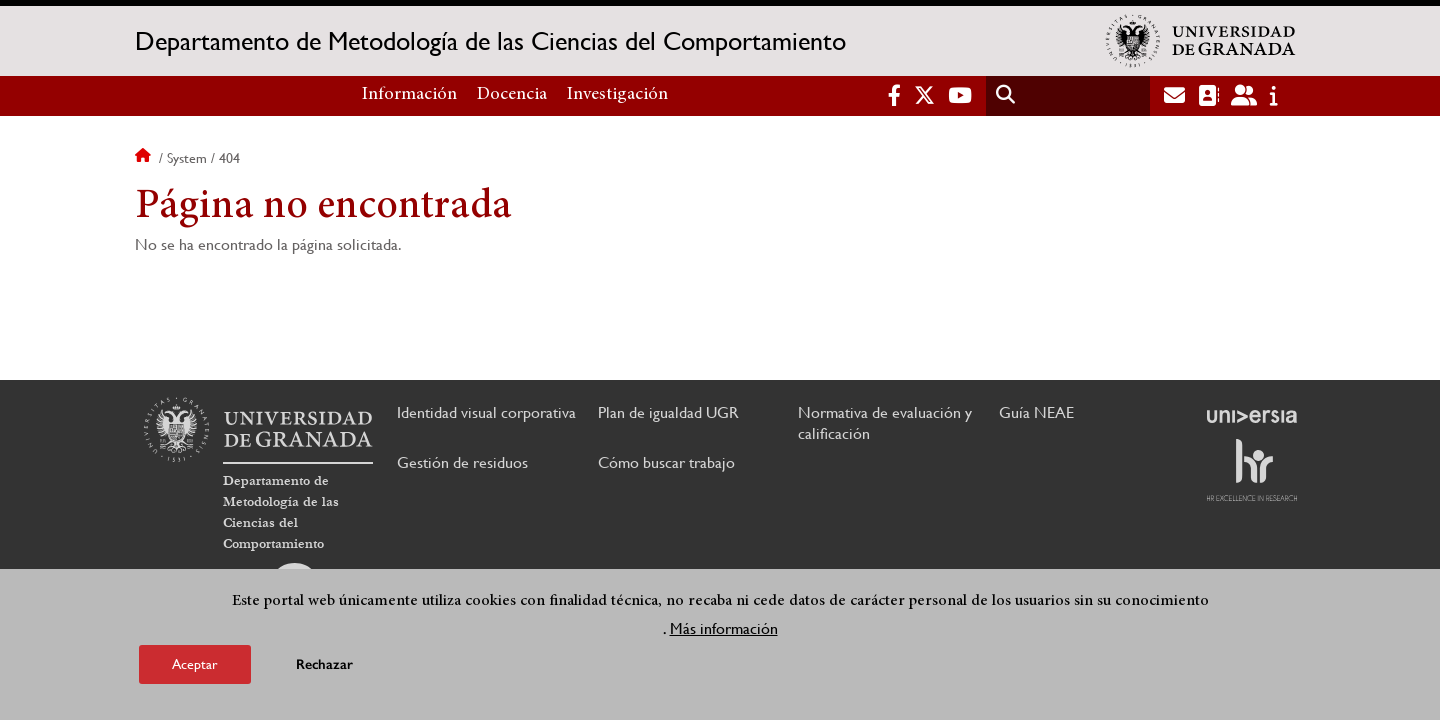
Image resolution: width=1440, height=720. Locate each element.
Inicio (145, 158)
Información (409, 95)
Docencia (512, 95)
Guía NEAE (1036, 412)
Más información (724, 628)
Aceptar (195, 664)
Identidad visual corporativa (486, 412)
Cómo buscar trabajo (666, 462)
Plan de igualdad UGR (668, 412)
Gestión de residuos (462, 462)
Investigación (617, 95)
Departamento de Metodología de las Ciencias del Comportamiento (490, 41)
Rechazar (324, 664)
